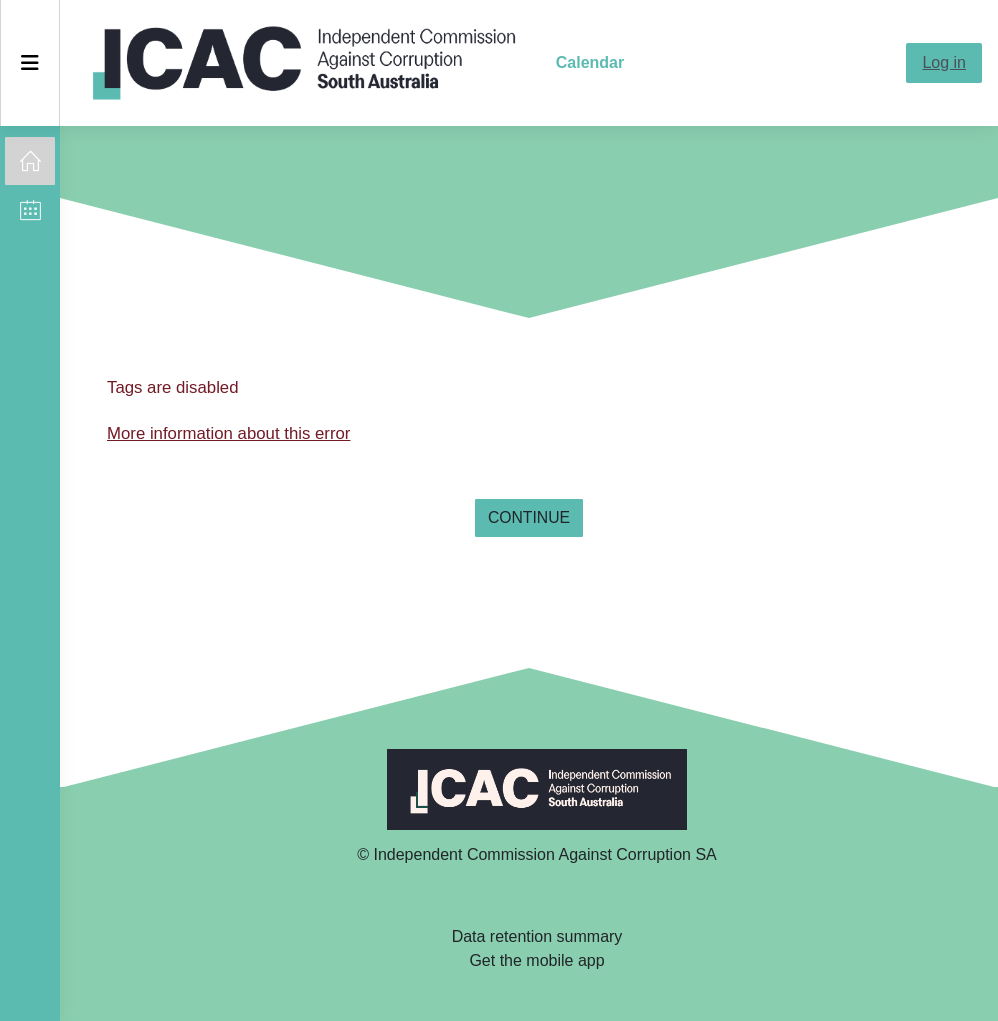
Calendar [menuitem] (590, 62)
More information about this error (228, 433)
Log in (944, 62)
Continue (529, 517)
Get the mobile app (536, 960)
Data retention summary (537, 936)
